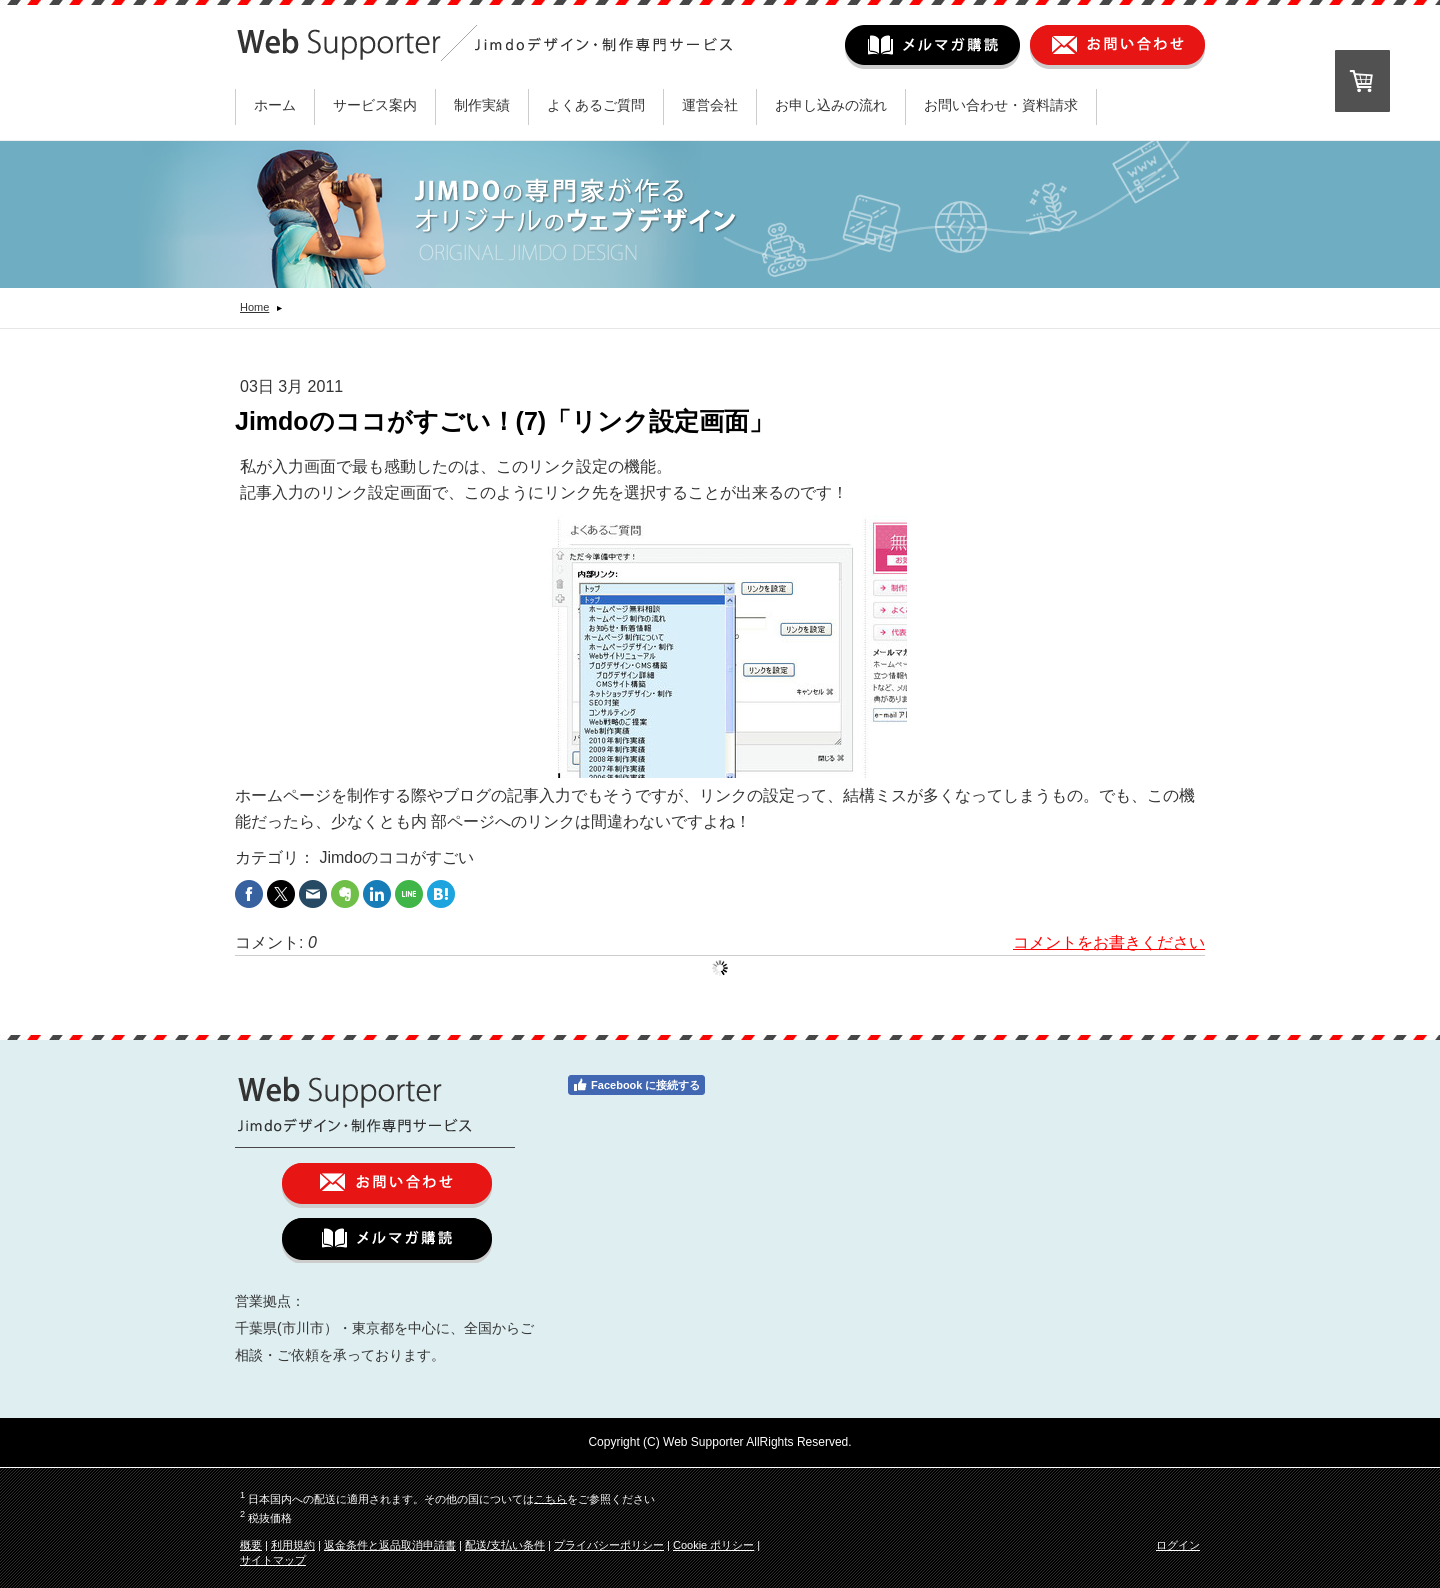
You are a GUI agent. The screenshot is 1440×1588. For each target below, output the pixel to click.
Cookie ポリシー (713, 1545)
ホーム (275, 105)
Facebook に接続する (636, 1085)
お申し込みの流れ (831, 105)
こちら (550, 1498)
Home (254, 307)
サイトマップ (273, 1560)
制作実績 (482, 105)
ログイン (1178, 1545)
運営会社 (710, 105)
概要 (251, 1545)
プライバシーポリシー (609, 1545)
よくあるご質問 (596, 105)
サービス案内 (375, 105)
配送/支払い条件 (505, 1545)
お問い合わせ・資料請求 (1001, 105)
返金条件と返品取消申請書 (390, 1545)
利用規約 (293, 1545)
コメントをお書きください (1109, 942)
